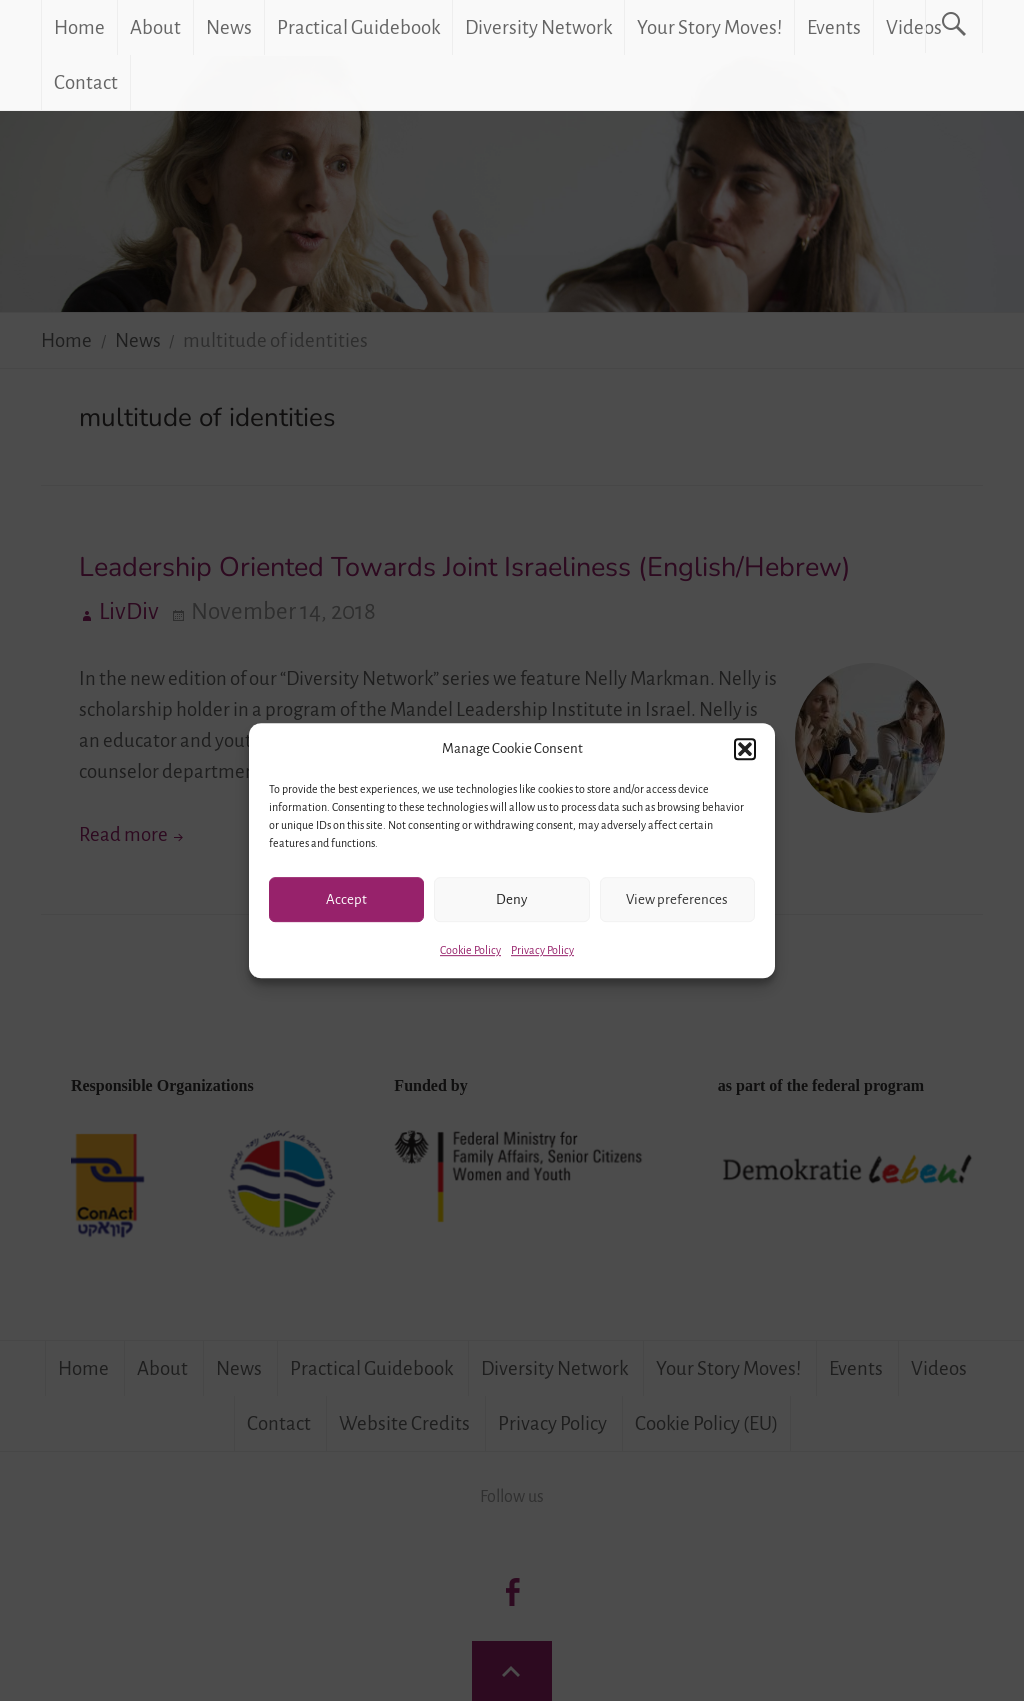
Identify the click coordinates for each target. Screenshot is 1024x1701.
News (229, 27)
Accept (346, 899)
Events (834, 27)
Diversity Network (538, 27)
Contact (86, 82)
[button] (745, 749)
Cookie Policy (470, 950)
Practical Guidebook (358, 27)
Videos (914, 27)
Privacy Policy (542, 950)
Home (79, 27)
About (155, 27)
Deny (511, 899)
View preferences (677, 899)
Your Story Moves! (709, 27)
